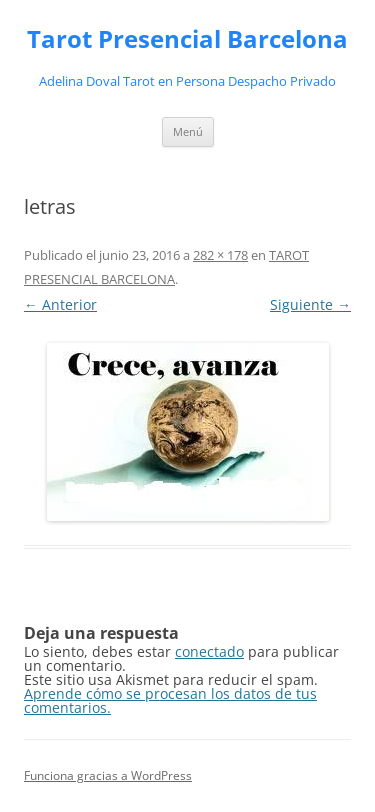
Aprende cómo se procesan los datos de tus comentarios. (170, 700)
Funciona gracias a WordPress (108, 775)
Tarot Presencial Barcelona (187, 39)
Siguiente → (310, 304)
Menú (188, 131)
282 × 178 (220, 255)
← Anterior (60, 304)
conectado (209, 651)
